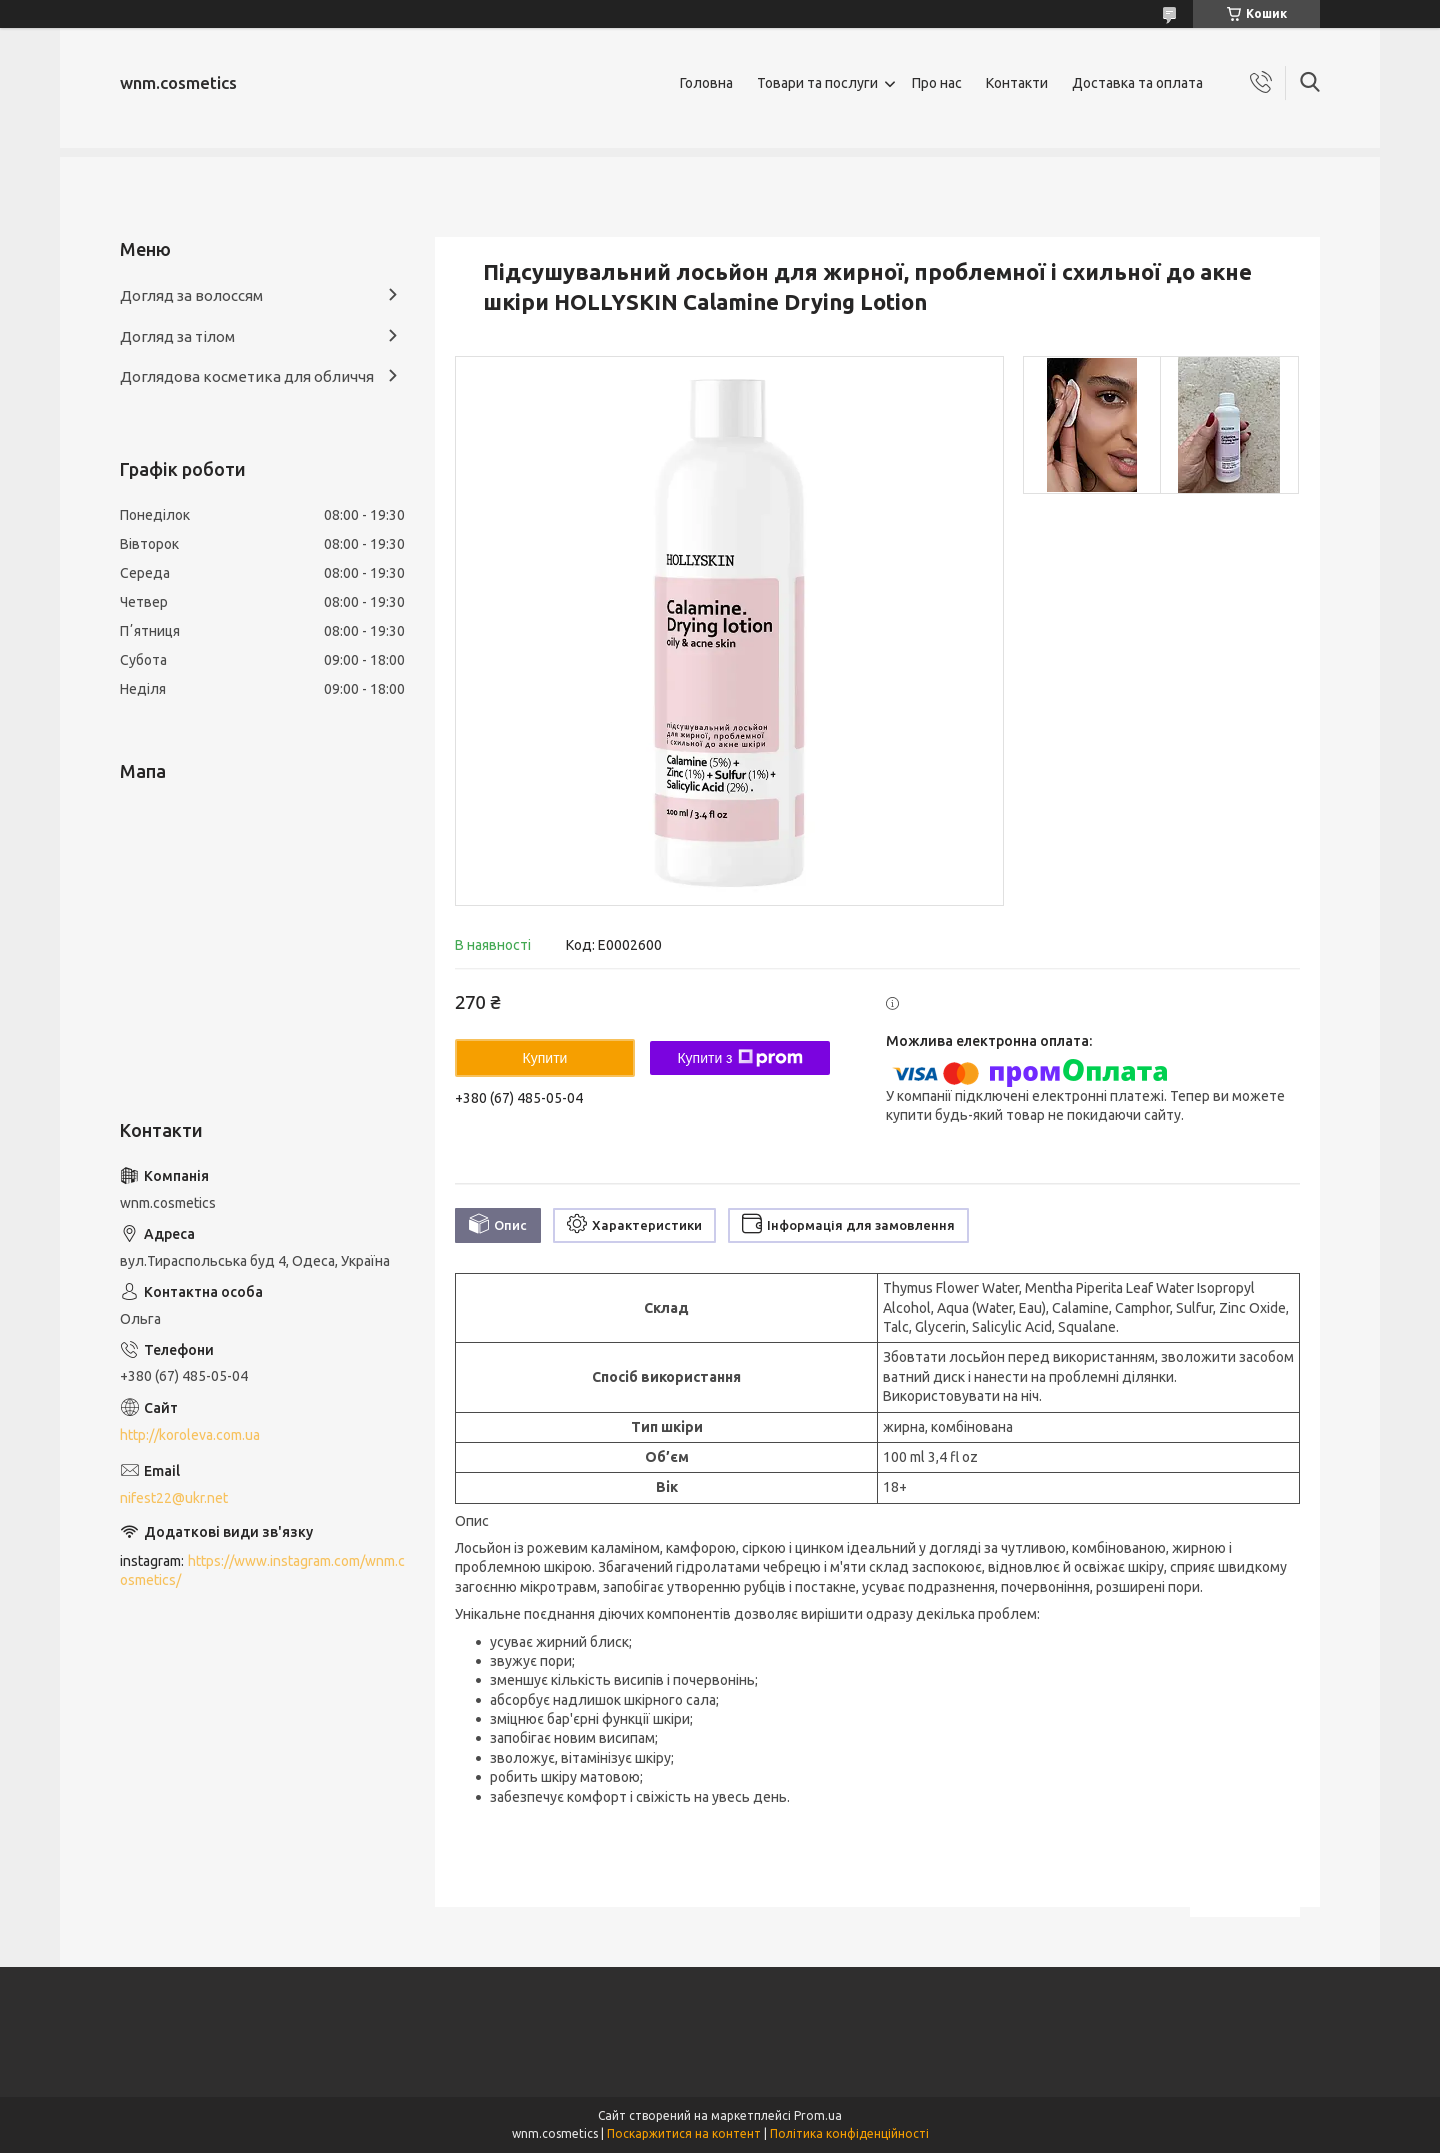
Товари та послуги (817, 83)
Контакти (1017, 83)
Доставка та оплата (1137, 83)
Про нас (937, 83)
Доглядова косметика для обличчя (247, 376)
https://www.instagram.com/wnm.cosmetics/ (262, 1570)
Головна (706, 83)
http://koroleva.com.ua (190, 1435)
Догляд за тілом (177, 336)
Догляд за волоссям (191, 295)
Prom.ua (818, 2115)
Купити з (739, 1058)
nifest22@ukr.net (174, 1498)
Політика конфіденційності (849, 2133)
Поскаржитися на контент (684, 2133)
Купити (545, 1058)
